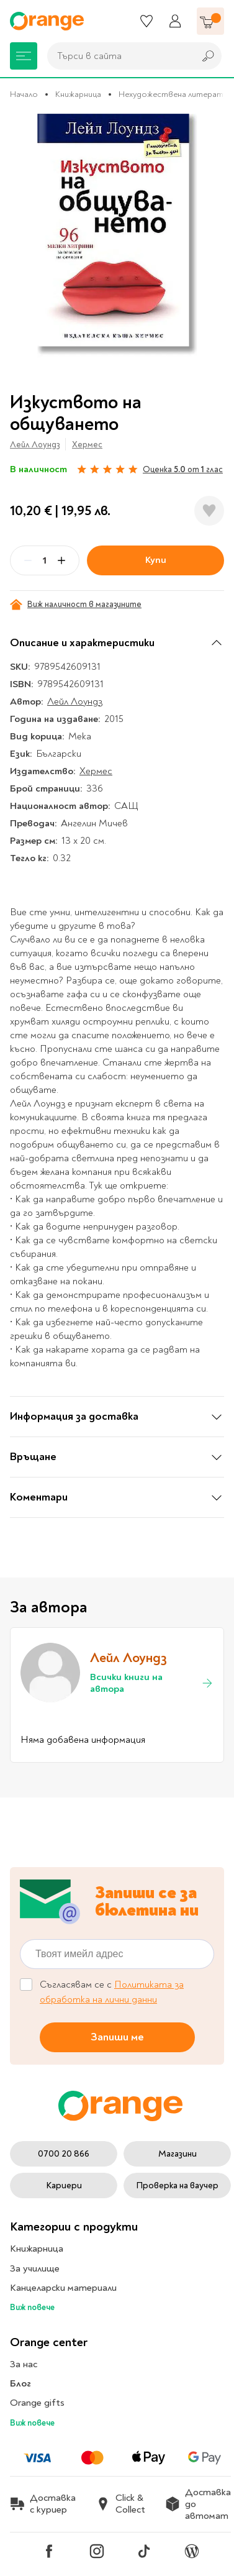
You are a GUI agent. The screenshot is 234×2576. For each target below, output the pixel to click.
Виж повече (32, 2307)
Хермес (87, 444)
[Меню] (23, 56)
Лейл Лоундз (35, 444)
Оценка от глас (183, 469)
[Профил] (175, 21)
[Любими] (146, 21)
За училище (35, 2268)
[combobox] (117, 56)
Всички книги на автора (152, 1683)
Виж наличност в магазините (76, 604)
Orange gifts (37, 2402)
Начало (24, 94)
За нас (23, 2364)
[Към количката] (210, 21)
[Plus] (61, 560)
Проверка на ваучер (177, 2185)
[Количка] (210, 21)
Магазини (177, 2154)
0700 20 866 (63, 2154)
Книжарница (78, 94)
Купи (155, 560)
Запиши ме (117, 2037)
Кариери (64, 2185)
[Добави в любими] (209, 511)
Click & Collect (120, 2504)
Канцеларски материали (63, 2287)
